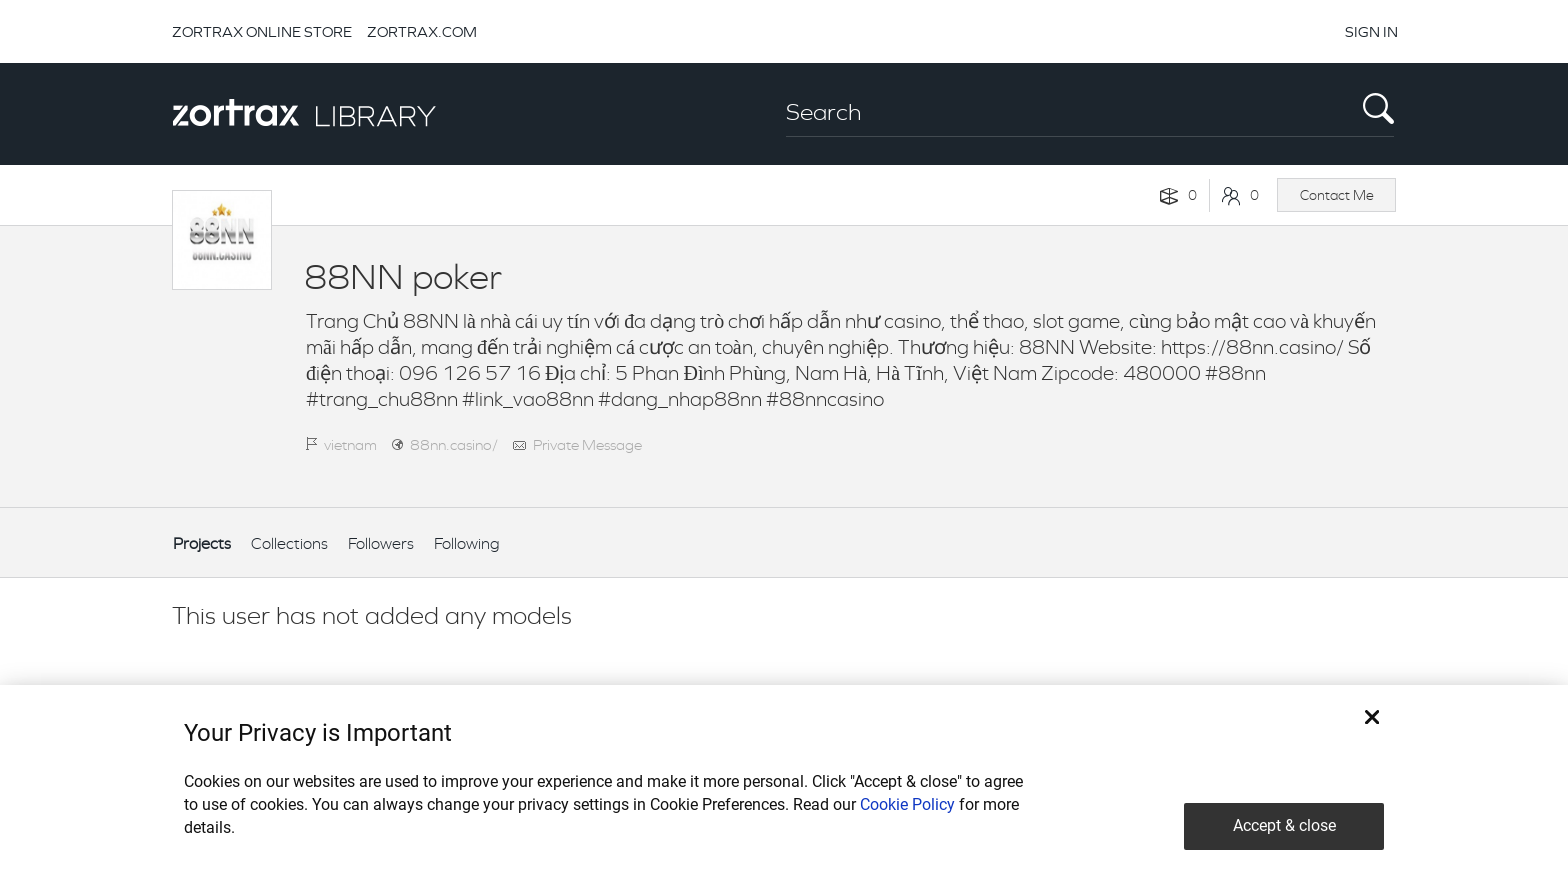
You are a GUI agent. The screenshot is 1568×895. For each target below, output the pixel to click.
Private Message (587, 444)
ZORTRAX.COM (422, 31)
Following (467, 543)
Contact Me (1337, 195)
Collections (289, 543)
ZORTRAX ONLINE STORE (262, 31)
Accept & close (1284, 825)
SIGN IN (1371, 31)
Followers (381, 543)
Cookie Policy (907, 804)
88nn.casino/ (454, 444)
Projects (202, 543)
